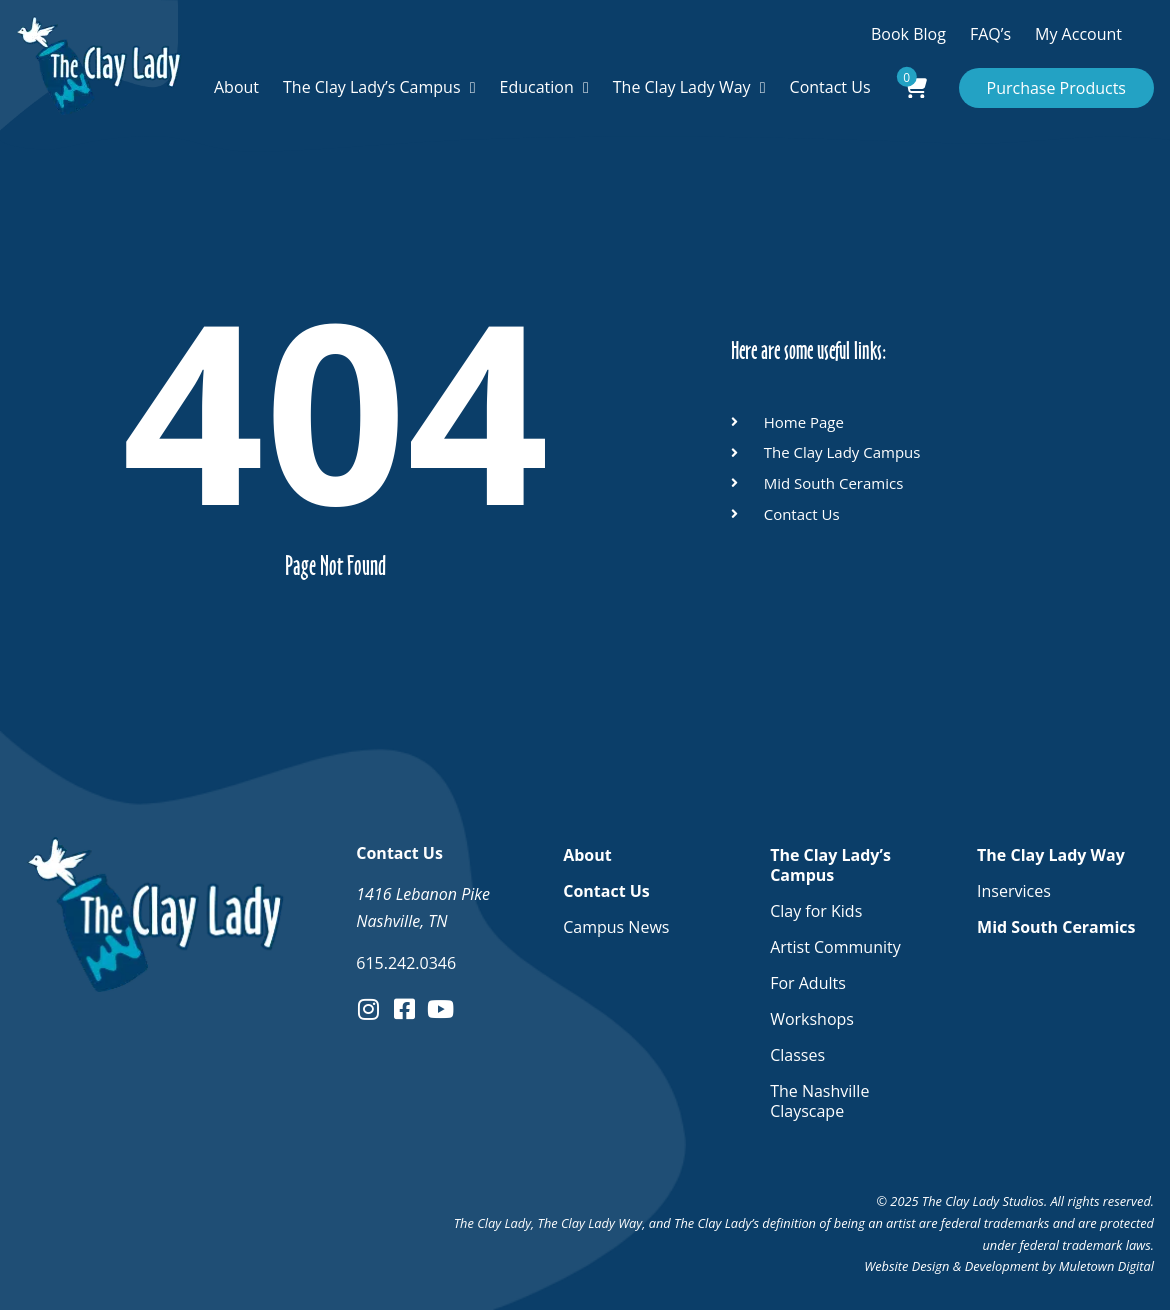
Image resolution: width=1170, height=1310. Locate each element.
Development (1002, 1266)
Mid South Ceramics (1056, 927)
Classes (797, 1055)
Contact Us (830, 87)
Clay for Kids (816, 911)
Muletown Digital (1106, 1266)
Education (537, 87)
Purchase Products (1057, 88)
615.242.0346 (406, 963)
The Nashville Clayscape (819, 1101)
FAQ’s (990, 34)
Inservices (1014, 891)
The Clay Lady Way (682, 87)
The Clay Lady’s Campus (372, 87)
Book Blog (908, 34)
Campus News (616, 927)
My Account (1078, 34)
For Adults (808, 983)
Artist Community (835, 947)
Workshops (812, 1019)
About (236, 87)
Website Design (906, 1266)
